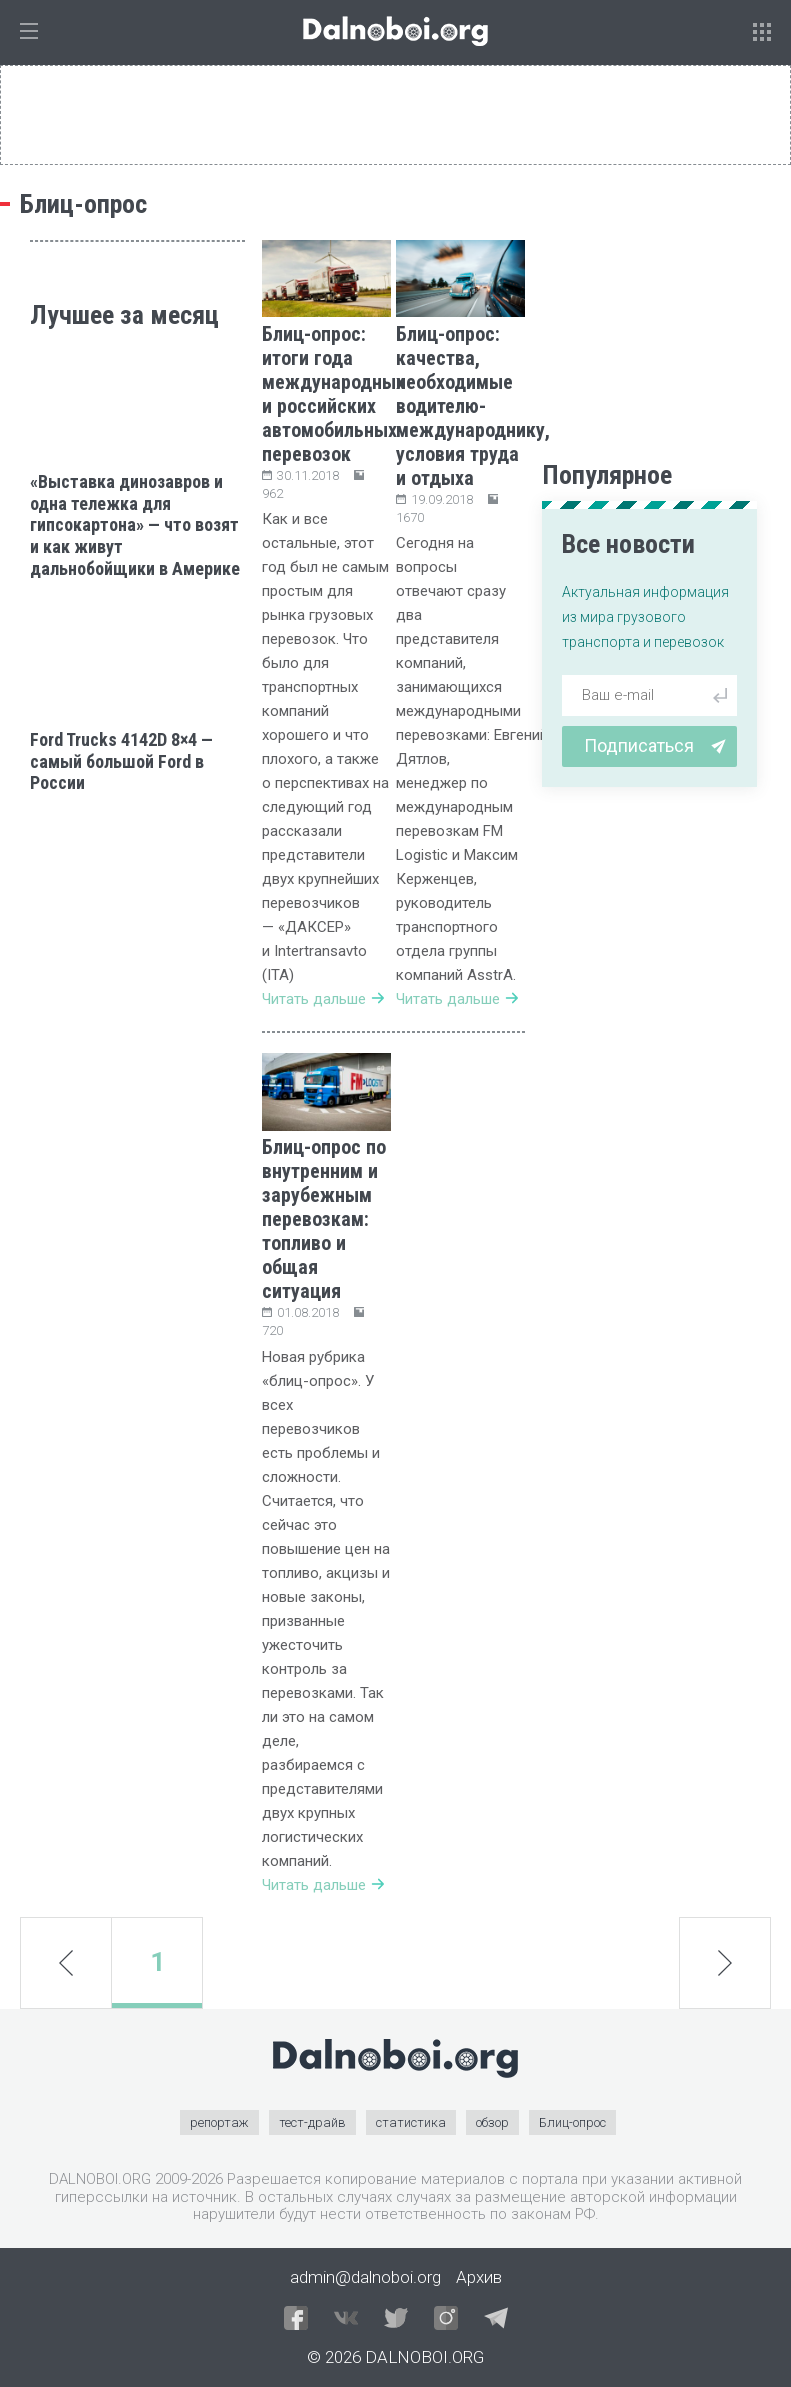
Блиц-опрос (572, 2122)
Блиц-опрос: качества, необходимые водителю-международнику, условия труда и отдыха (473, 406)
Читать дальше (323, 999)
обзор (492, 2122)
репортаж (219, 2122)
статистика (411, 2122)
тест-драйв (312, 2122)
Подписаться (655, 745)
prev (66, 1962)
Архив (479, 2277)
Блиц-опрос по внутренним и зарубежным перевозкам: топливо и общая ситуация (324, 1219)
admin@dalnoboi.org (365, 2277)
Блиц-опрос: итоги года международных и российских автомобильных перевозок (333, 394)
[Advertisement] (137, 914)
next (725, 1963)
